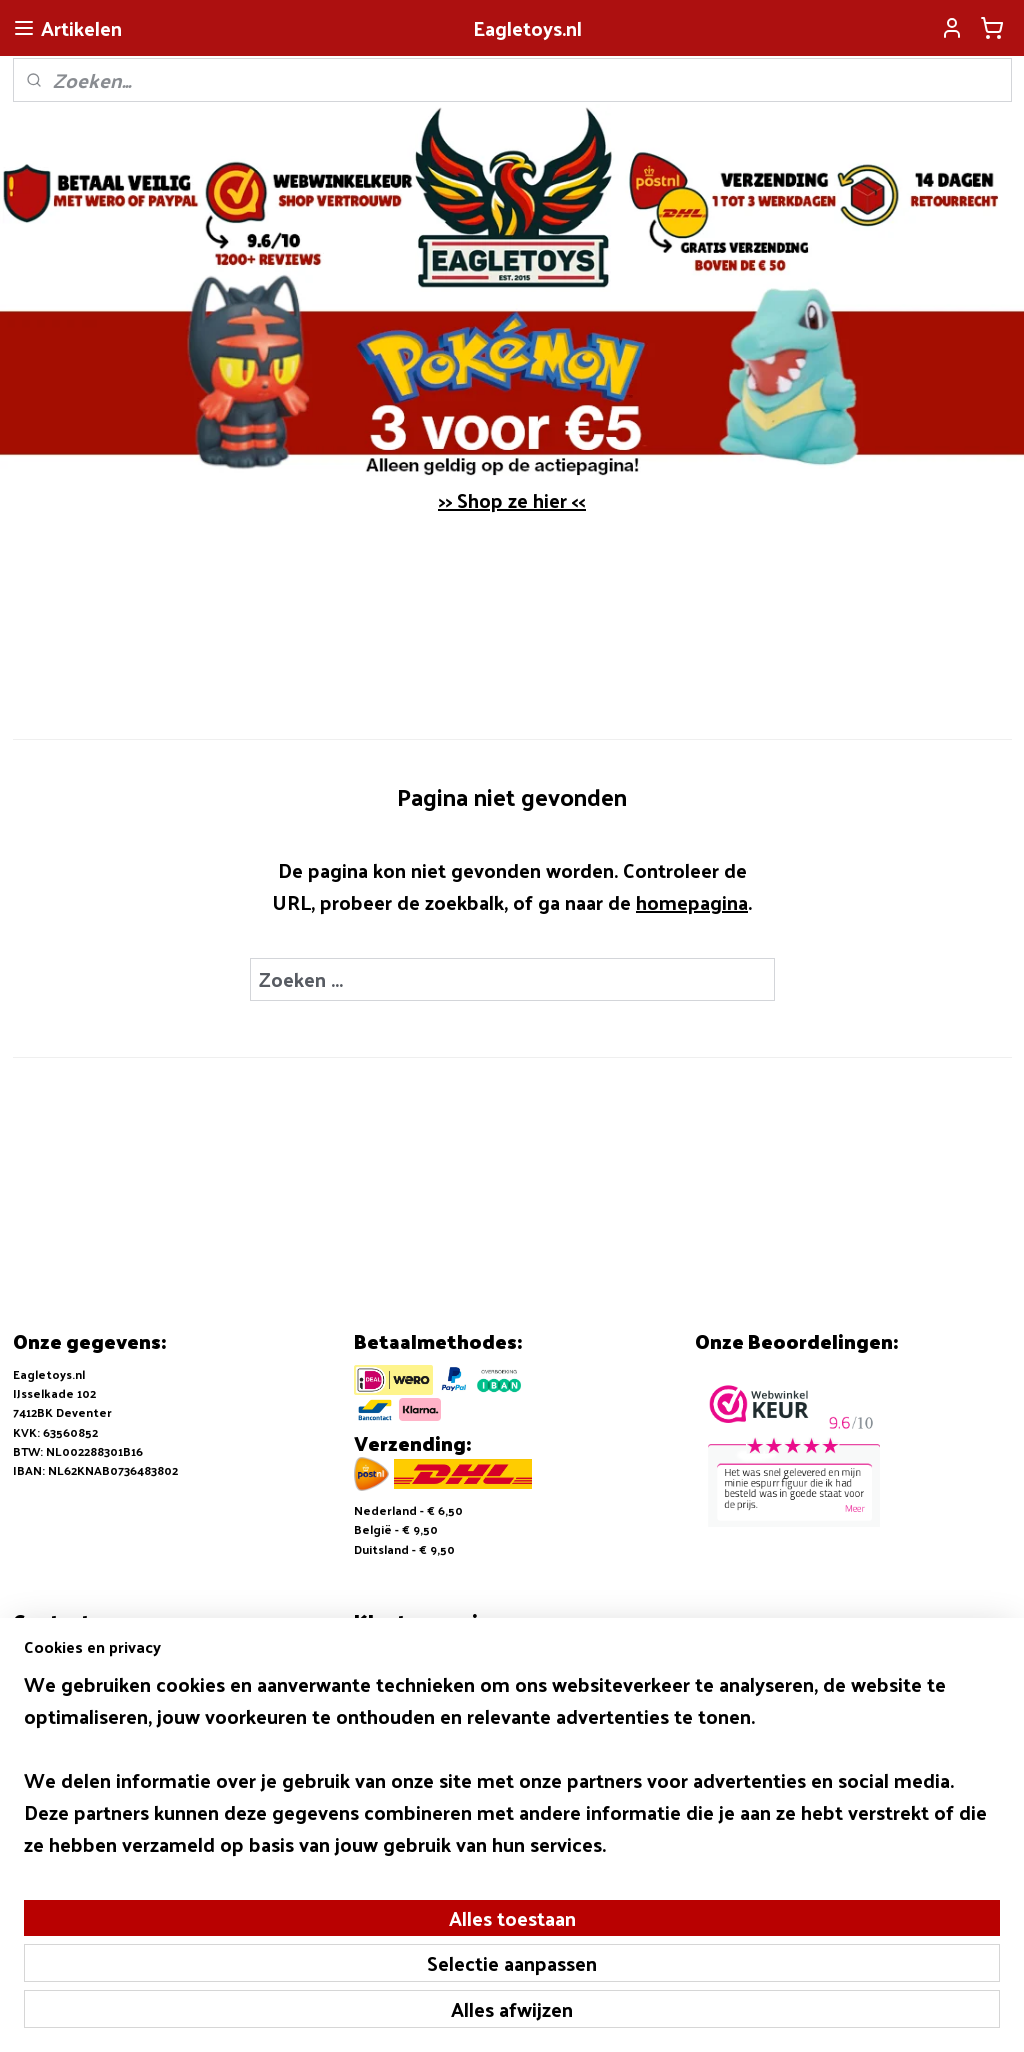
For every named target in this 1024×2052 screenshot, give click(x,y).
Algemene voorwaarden (425, 1654)
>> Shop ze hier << (512, 500)
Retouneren (389, 1692)
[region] (380, 1912)
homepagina (692, 902)
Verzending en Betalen (421, 1673)
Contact (377, 1712)
